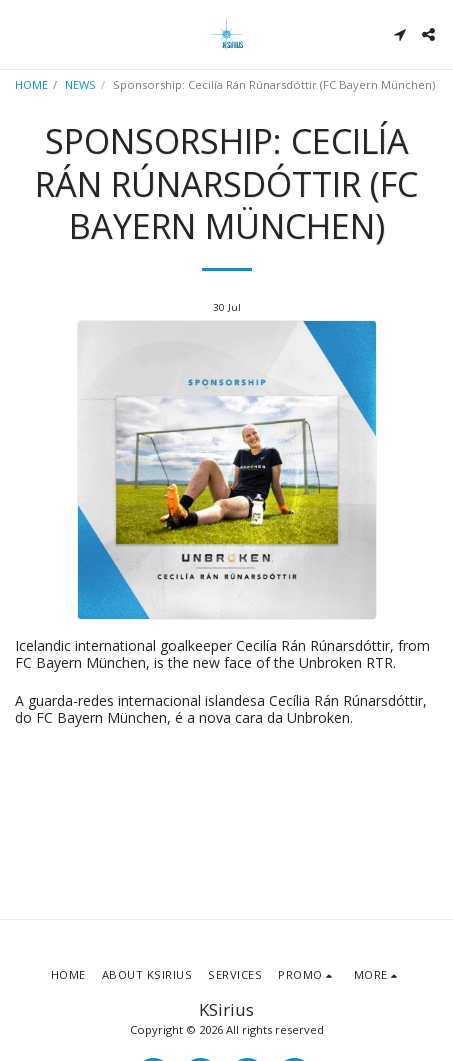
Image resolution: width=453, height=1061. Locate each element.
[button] (22, 33)
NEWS (80, 84)
